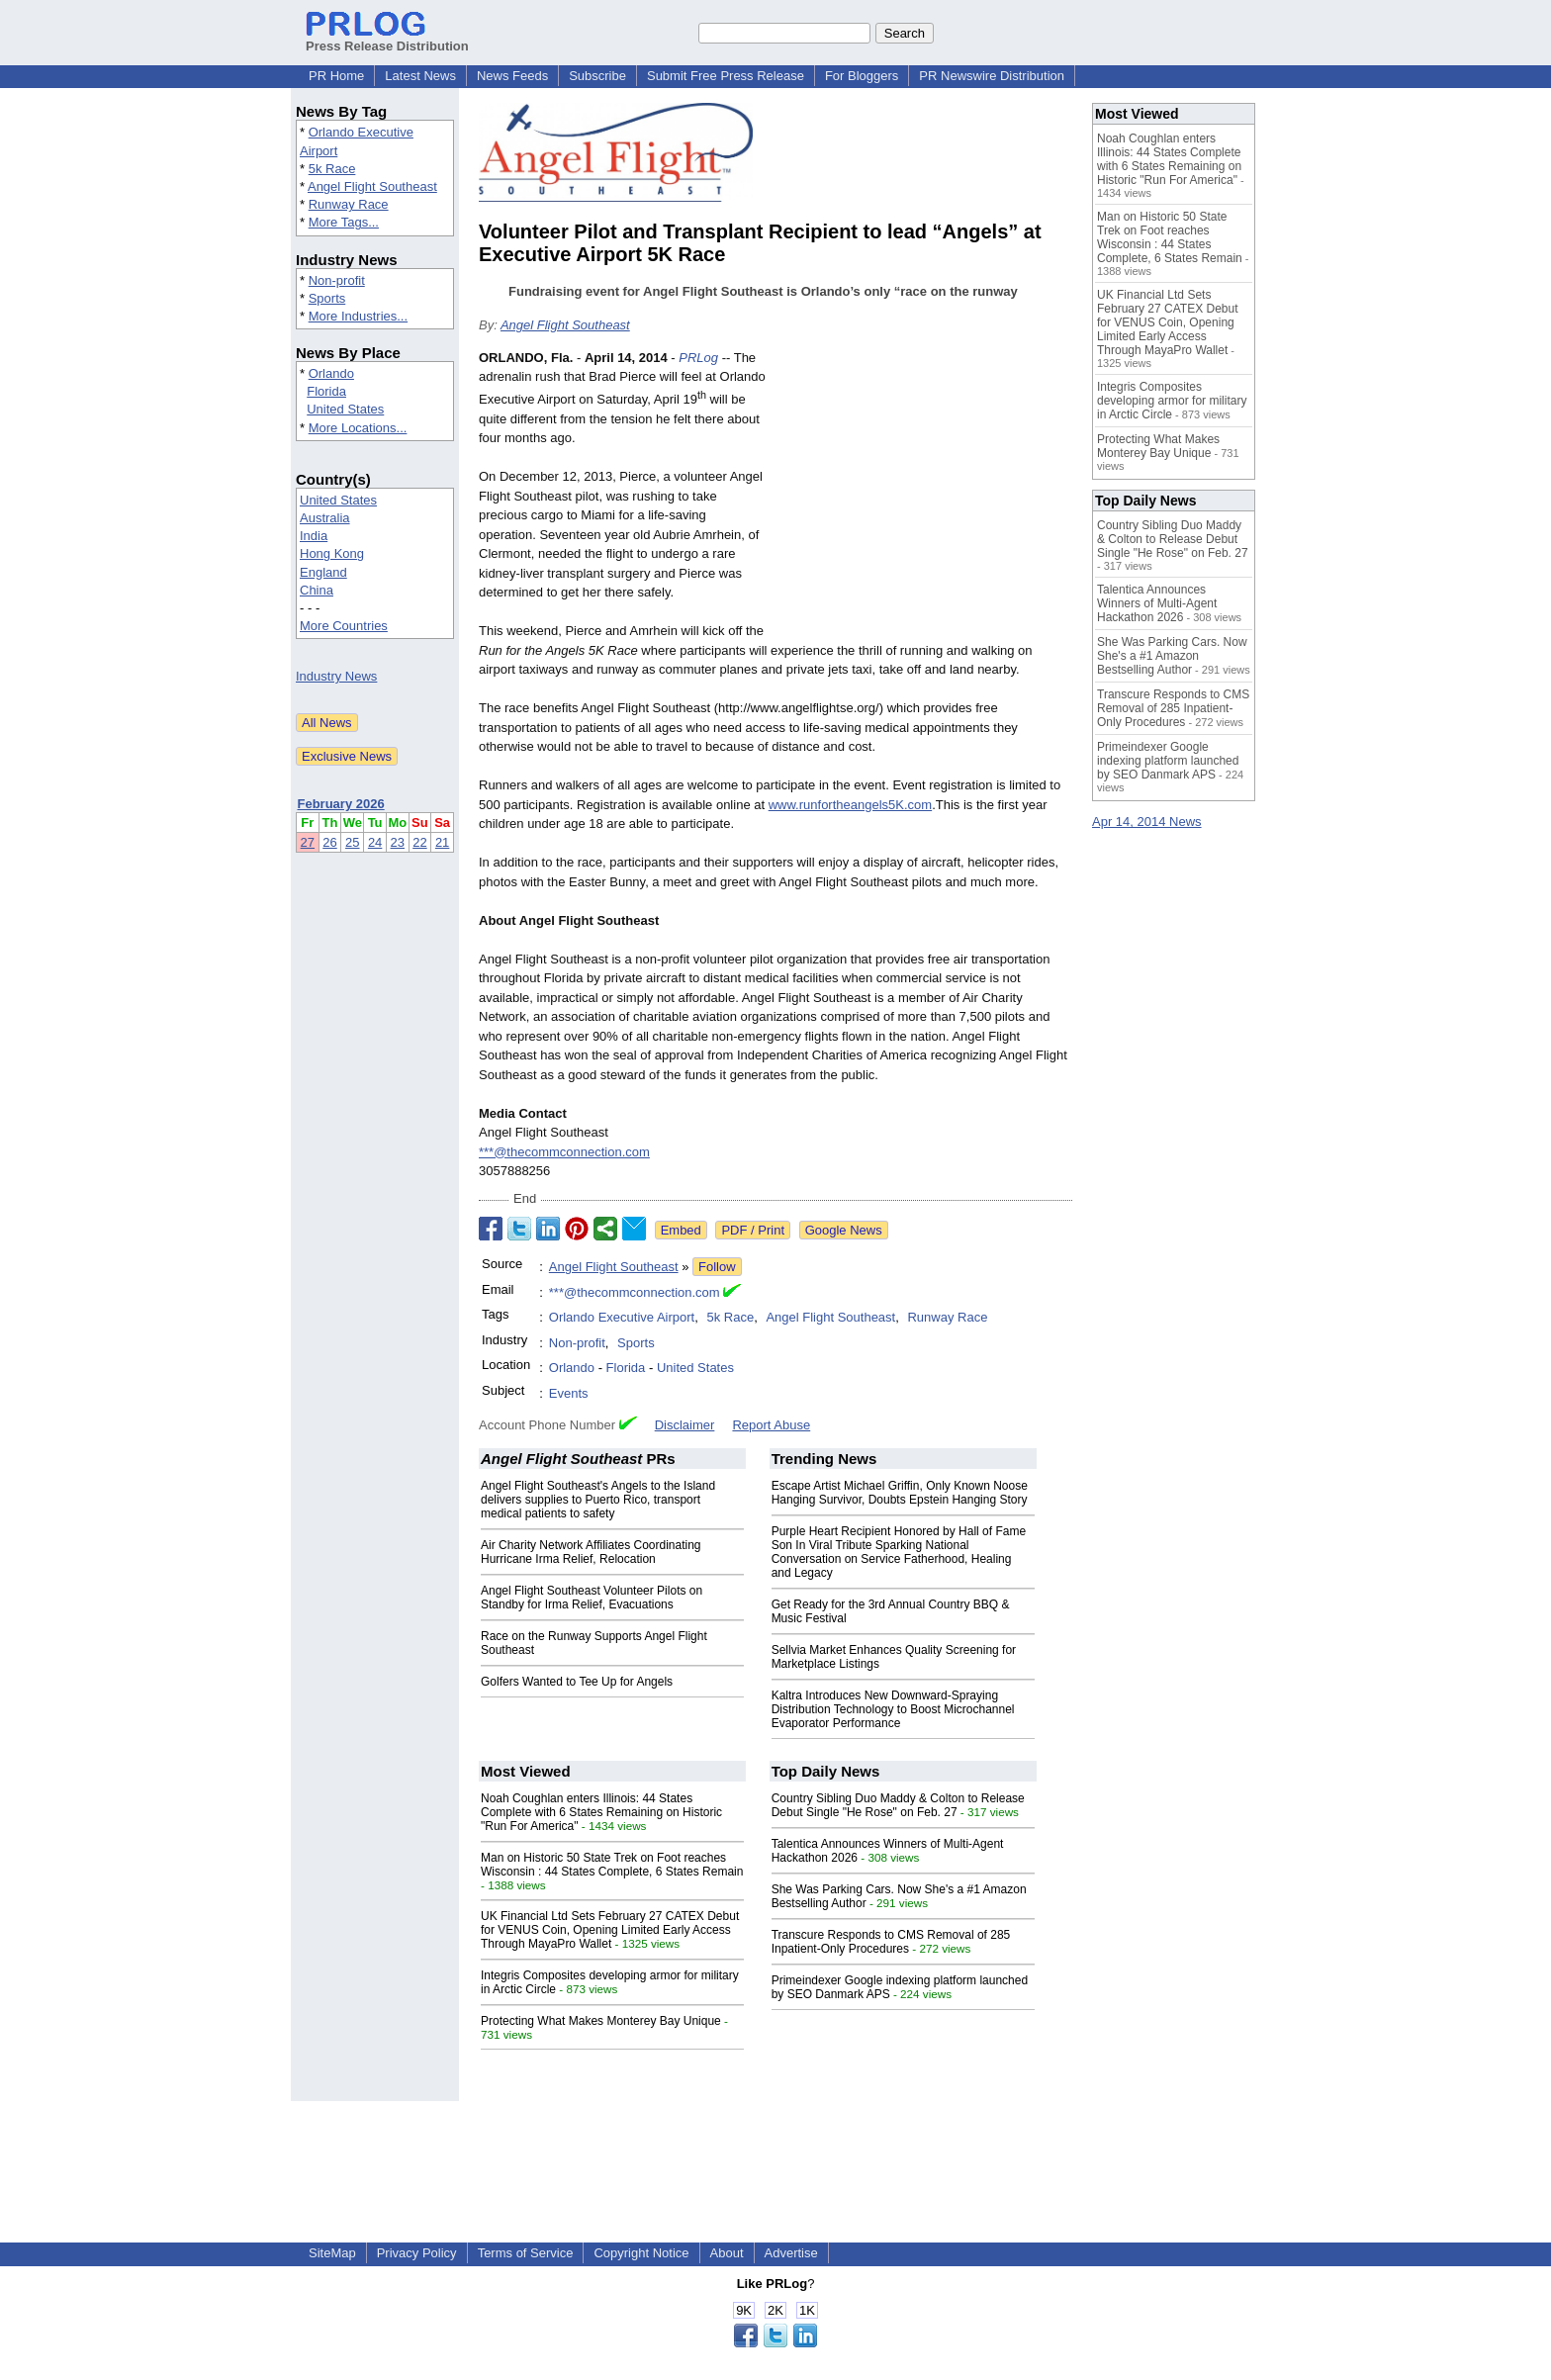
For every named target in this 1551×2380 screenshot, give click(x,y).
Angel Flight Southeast (372, 186)
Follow (717, 1266)
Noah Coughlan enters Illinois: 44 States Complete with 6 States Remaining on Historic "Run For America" (601, 1812)
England (323, 572)
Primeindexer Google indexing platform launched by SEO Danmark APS (1167, 760)
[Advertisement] (924, 493)
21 (442, 842)
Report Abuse (771, 1425)
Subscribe (597, 75)
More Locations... (358, 427)
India (313, 535)
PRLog (698, 357)
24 (375, 842)
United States (345, 409)
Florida (326, 391)
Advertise (791, 2252)
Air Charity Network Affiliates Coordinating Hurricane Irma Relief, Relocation (591, 1552)
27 (308, 842)
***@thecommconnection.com (564, 1151)
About (727, 2252)
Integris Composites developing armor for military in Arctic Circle (1171, 400)
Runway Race (349, 204)
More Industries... (358, 316)
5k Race (332, 168)
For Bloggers (861, 75)
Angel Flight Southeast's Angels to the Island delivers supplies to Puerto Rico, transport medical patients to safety (598, 1499)
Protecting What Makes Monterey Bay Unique (601, 2021)
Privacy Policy (417, 2252)
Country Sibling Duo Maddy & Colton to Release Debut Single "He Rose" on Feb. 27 (898, 1805)
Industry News (336, 676)
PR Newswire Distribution (991, 75)
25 (352, 842)
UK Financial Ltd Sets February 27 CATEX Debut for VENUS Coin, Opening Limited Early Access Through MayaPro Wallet (610, 1930)
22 (419, 842)
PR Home (336, 75)
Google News (843, 1230)
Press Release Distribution (387, 38)
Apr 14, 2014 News (1147, 821)
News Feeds (512, 75)
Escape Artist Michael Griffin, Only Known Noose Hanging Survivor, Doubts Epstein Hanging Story (900, 1493)
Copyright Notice (640, 2252)
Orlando (331, 373)
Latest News (420, 75)
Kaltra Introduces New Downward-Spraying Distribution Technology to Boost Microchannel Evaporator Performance (893, 1709)
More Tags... (344, 222)
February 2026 (341, 803)
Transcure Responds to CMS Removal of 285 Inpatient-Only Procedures (891, 1942)
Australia (325, 517)
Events (569, 1393)
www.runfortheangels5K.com (850, 804)
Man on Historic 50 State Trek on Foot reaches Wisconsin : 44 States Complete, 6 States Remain (612, 1864)
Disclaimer (685, 1425)
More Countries (344, 625)
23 (398, 842)
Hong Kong (332, 553)
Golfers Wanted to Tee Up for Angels (577, 1682)
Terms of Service (526, 2252)
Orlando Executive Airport (621, 1317)
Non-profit (337, 280)
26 (329, 842)
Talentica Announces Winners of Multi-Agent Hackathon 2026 (1157, 603)
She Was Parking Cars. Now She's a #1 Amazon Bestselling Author (1172, 656)
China (316, 590)
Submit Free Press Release (725, 75)
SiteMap (332, 2252)
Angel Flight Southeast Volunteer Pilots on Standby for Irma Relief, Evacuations (591, 1597)
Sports (327, 298)
